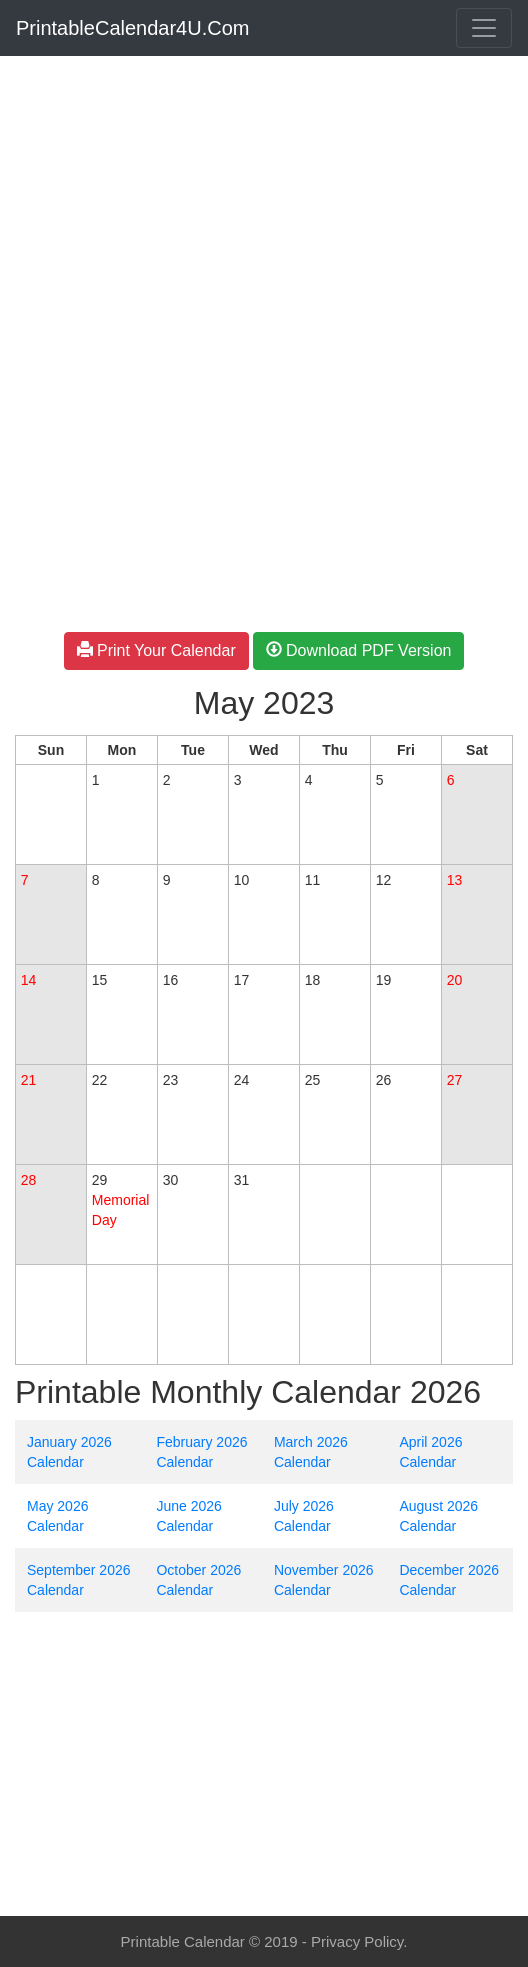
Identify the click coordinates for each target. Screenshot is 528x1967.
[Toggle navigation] (484, 28)
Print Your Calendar (156, 650)
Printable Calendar (183, 1941)
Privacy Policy (357, 1941)
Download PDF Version (359, 650)
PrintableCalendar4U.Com (132, 28)
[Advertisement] (264, 204)
